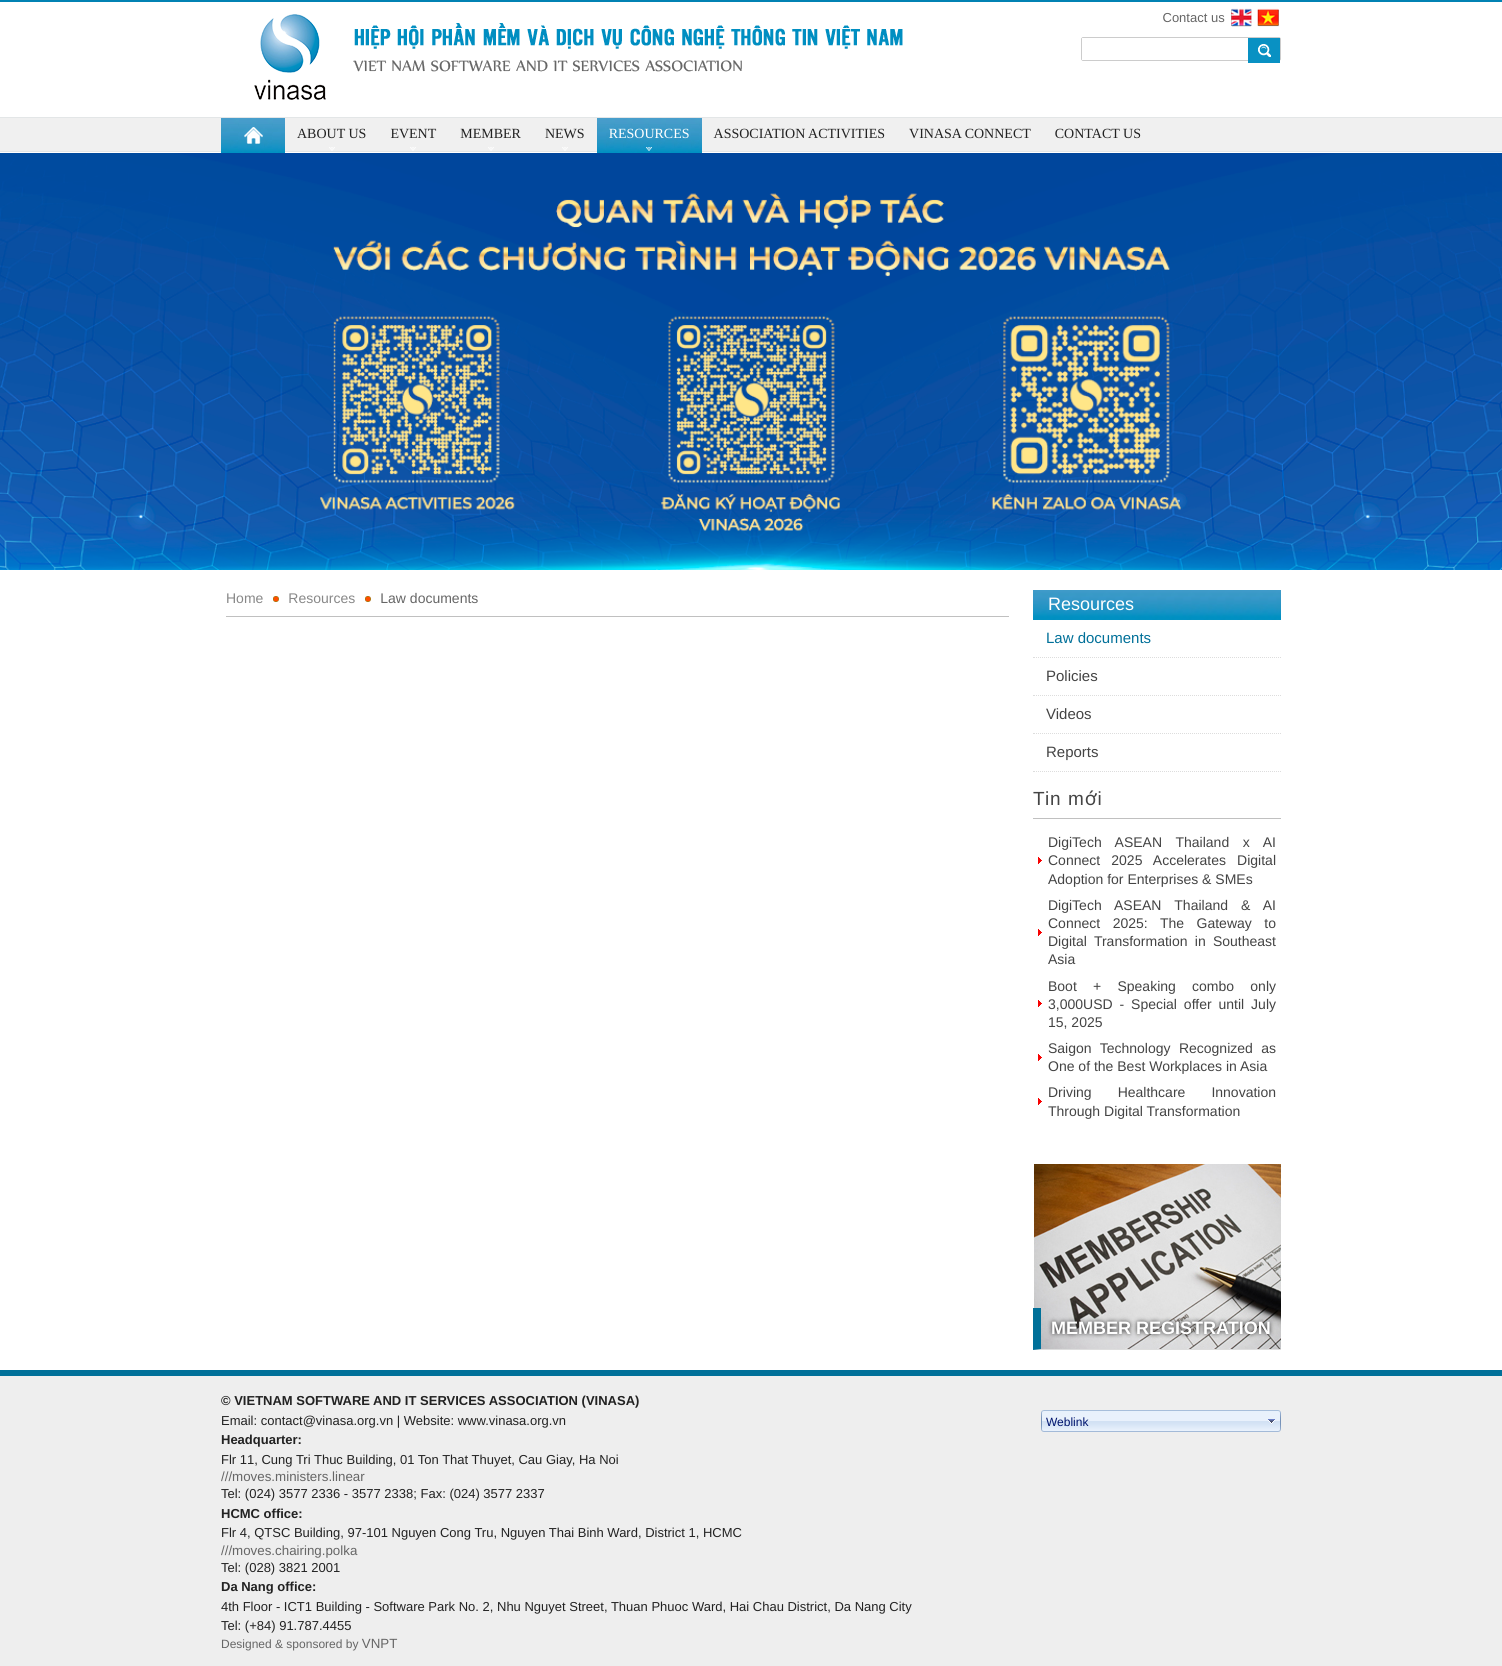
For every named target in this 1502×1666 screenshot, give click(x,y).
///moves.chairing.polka (289, 1550)
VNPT (381, 1643)
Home (244, 598)
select (1272, 1421)
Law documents (429, 598)
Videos (1069, 714)
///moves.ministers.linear (293, 1476)
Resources (321, 598)
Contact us (1194, 17)
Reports (1072, 752)
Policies (1072, 676)
